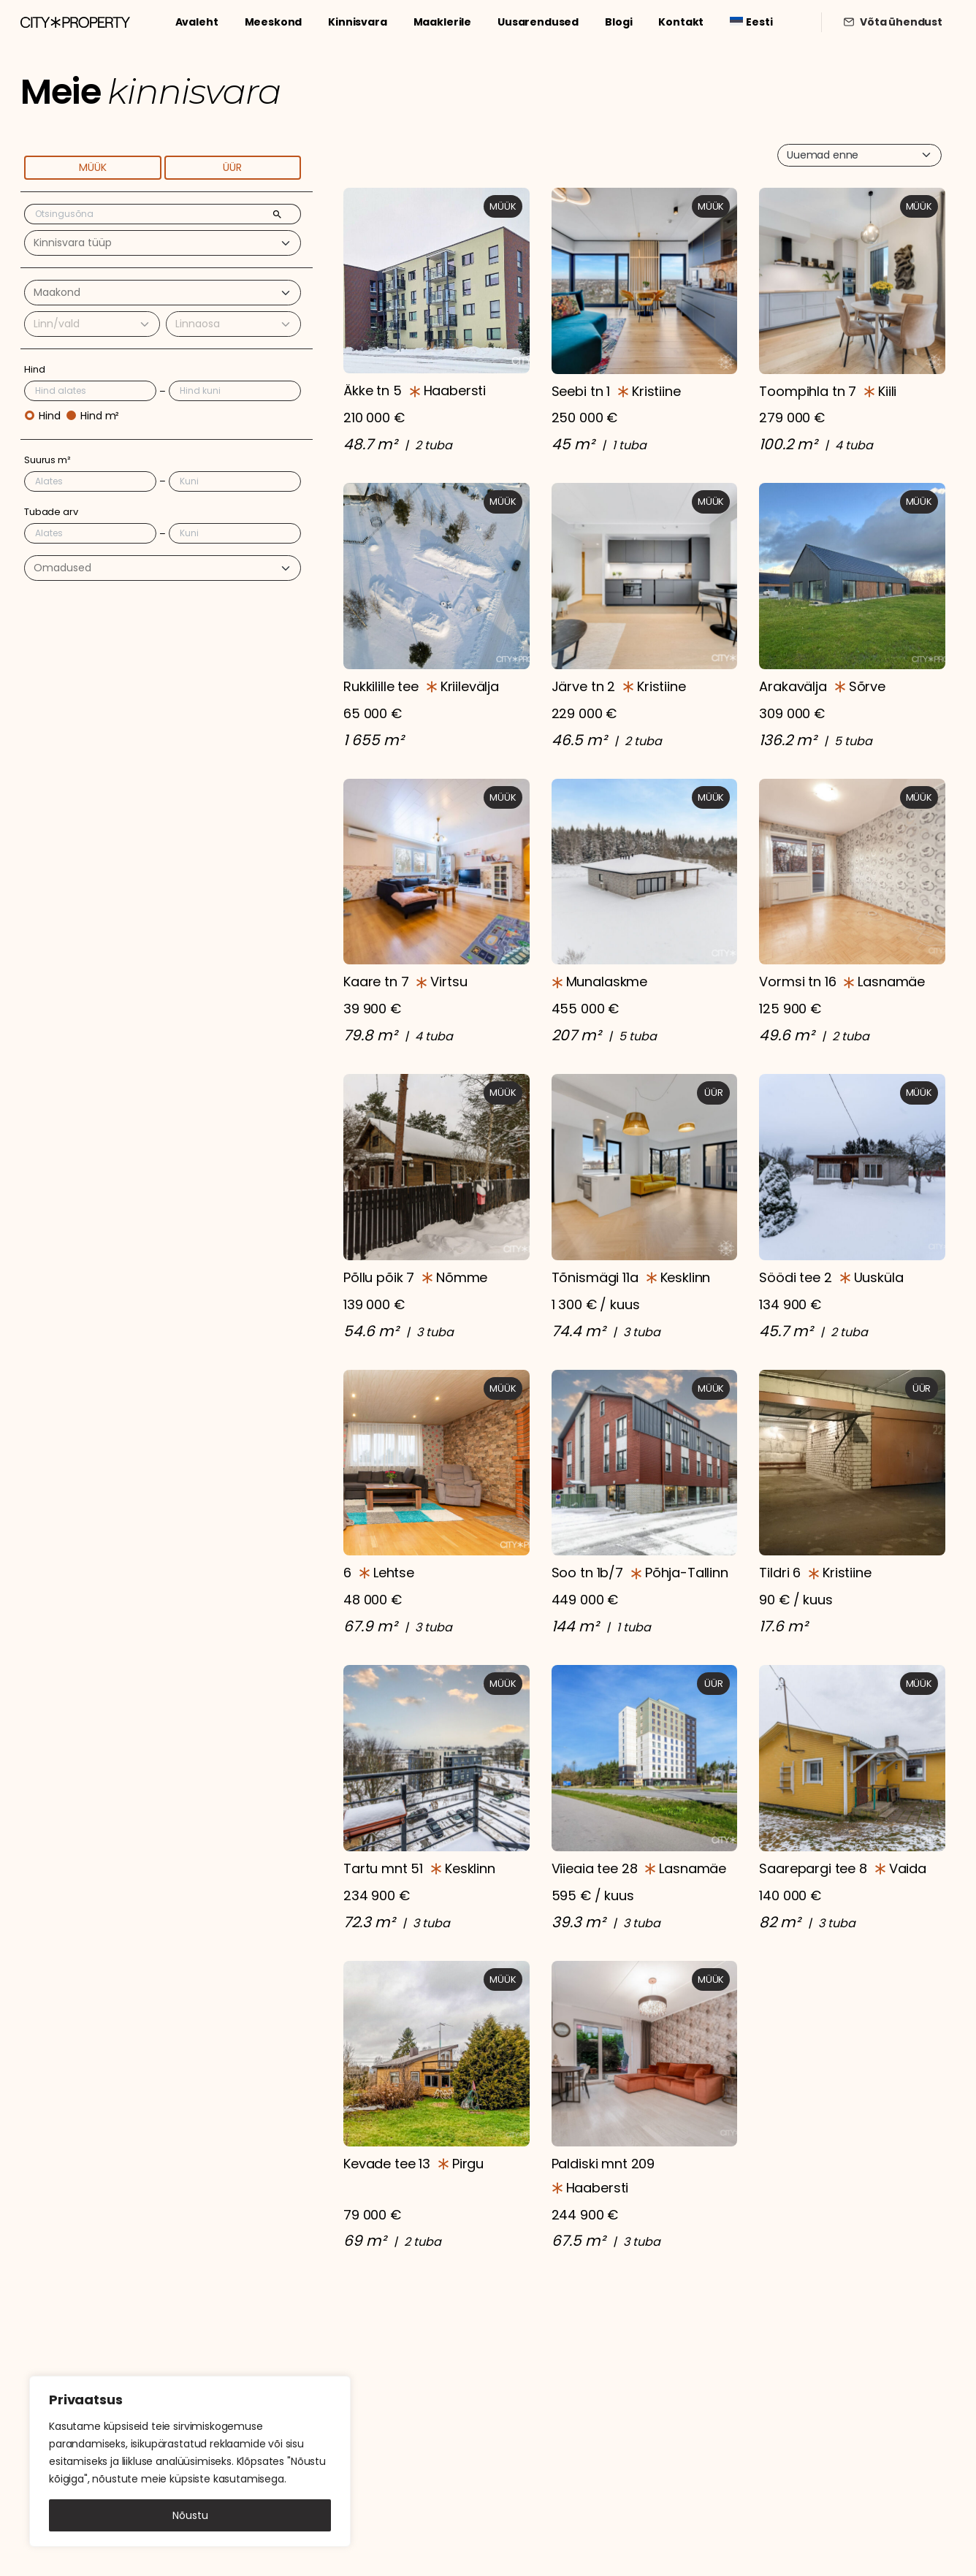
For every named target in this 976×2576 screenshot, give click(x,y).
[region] (190, 2461)
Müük (93, 167)
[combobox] (162, 243)
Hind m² (99, 415)
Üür (232, 167)
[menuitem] (751, 22)
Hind (49, 415)
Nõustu (190, 2515)
